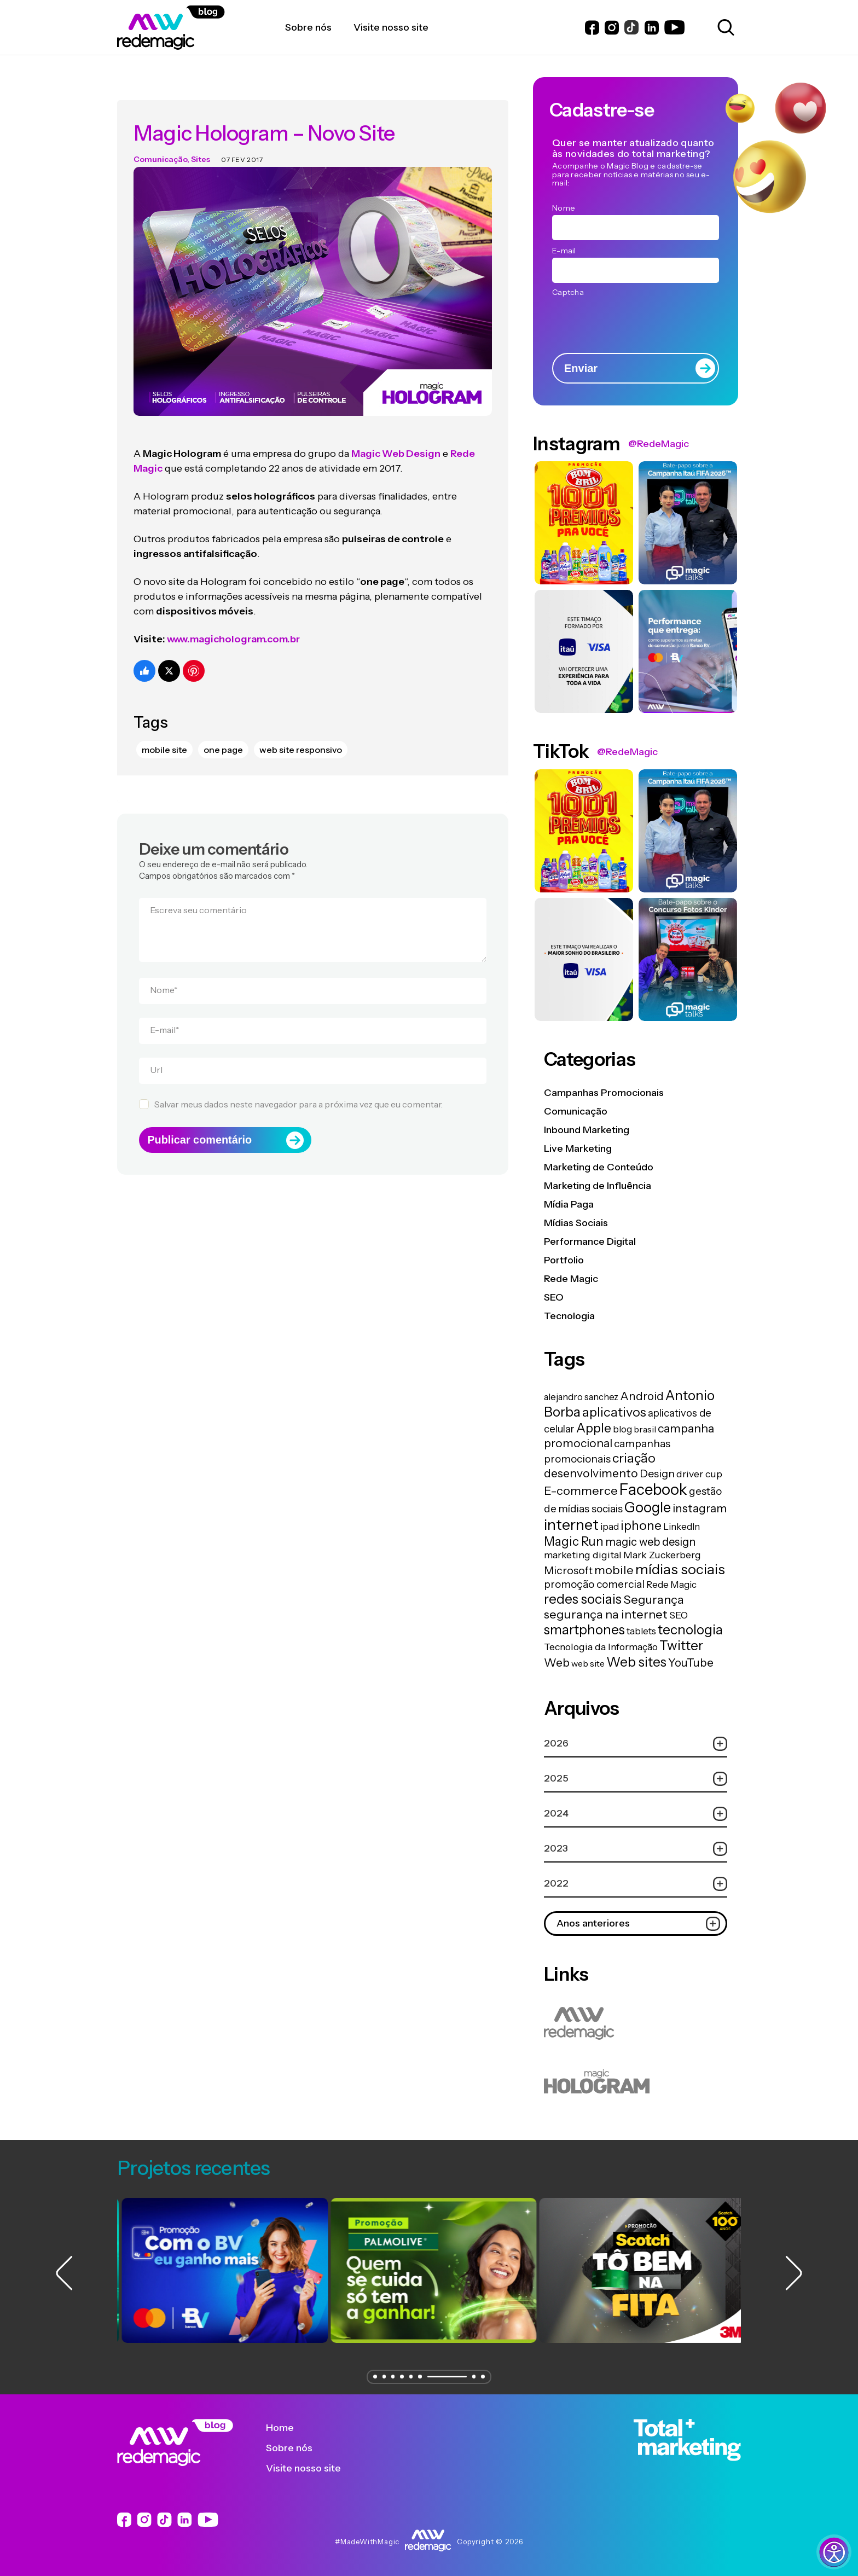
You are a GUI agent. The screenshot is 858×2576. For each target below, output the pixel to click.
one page (223, 732)
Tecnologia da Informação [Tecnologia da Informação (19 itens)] (601, 1646)
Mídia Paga (569, 1204)
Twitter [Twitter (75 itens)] (681, 1645)
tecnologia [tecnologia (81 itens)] (690, 1629)
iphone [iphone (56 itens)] (641, 1525)
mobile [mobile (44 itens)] (614, 1570)
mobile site (164, 732)
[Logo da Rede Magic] (201, 27)
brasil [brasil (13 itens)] (645, 1429)
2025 (635, 1778)
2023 (635, 1848)
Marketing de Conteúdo (598, 1167)
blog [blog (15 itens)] (622, 1429)
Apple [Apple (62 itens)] (593, 1428)
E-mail (164, 1012)
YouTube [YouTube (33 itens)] (691, 1662)
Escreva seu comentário (198, 892)
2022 (635, 1883)
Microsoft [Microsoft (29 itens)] (568, 1570)
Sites (200, 142)
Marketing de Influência (597, 1186)
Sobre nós (297, 2448)
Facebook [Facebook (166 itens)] (653, 1489)
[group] (220, 2270)
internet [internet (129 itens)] (571, 1525)
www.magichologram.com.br (233, 622)
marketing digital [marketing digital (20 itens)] (583, 1554)
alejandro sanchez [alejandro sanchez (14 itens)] (581, 1396)
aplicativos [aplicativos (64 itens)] (614, 1412)
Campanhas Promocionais (604, 1093)
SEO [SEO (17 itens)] (678, 1615)
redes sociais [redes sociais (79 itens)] (583, 1599)
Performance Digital (590, 1241)
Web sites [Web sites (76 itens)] (636, 1661)
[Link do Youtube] (674, 27)
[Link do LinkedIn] (652, 27)
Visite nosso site (311, 2468)
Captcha (568, 292)
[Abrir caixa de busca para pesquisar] (723, 27)
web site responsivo (300, 732)
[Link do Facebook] (592, 27)
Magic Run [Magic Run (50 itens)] (574, 1541)
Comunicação (160, 142)
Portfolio (564, 1260)
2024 (635, 1813)
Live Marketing (578, 1148)
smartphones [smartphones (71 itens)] (584, 1630)
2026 (635, 1743)
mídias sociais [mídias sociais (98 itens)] (680, 1568)
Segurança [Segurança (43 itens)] (653, 1599)
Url (156, 1052)
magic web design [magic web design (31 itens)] (650, 1541)
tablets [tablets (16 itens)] (641, 1631)
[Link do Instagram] (612, 27)
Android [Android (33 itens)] (642, 1396)
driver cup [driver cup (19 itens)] (699, 1474)
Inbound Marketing (586, 1130)
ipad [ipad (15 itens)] (609, 1526)
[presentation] (635, 320)
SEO (554, 1297)
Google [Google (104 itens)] (647, 1507)
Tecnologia (569, 1316)
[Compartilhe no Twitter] (169, 653)
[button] (372, 2376)
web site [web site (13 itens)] (588, 1663)
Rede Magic (571, 1279)
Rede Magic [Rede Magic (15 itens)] (671, 1584)
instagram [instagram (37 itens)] (700, 1508)
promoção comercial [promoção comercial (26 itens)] (594, 1584)
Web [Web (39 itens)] (557, 1662)
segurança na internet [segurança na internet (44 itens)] (606, 1614)
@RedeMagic (658, 444)
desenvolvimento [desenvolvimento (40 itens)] (591, 1473)
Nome (164, 972)
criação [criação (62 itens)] (634, 1458)
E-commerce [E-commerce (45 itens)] (581, 1490)
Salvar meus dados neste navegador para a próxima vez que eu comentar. (298, 1086)
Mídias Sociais (576, 1223)
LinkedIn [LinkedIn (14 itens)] (681, 1526)
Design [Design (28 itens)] (657, 1473)
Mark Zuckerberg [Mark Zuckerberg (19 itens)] (662, 1554)
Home (288, 2428)
